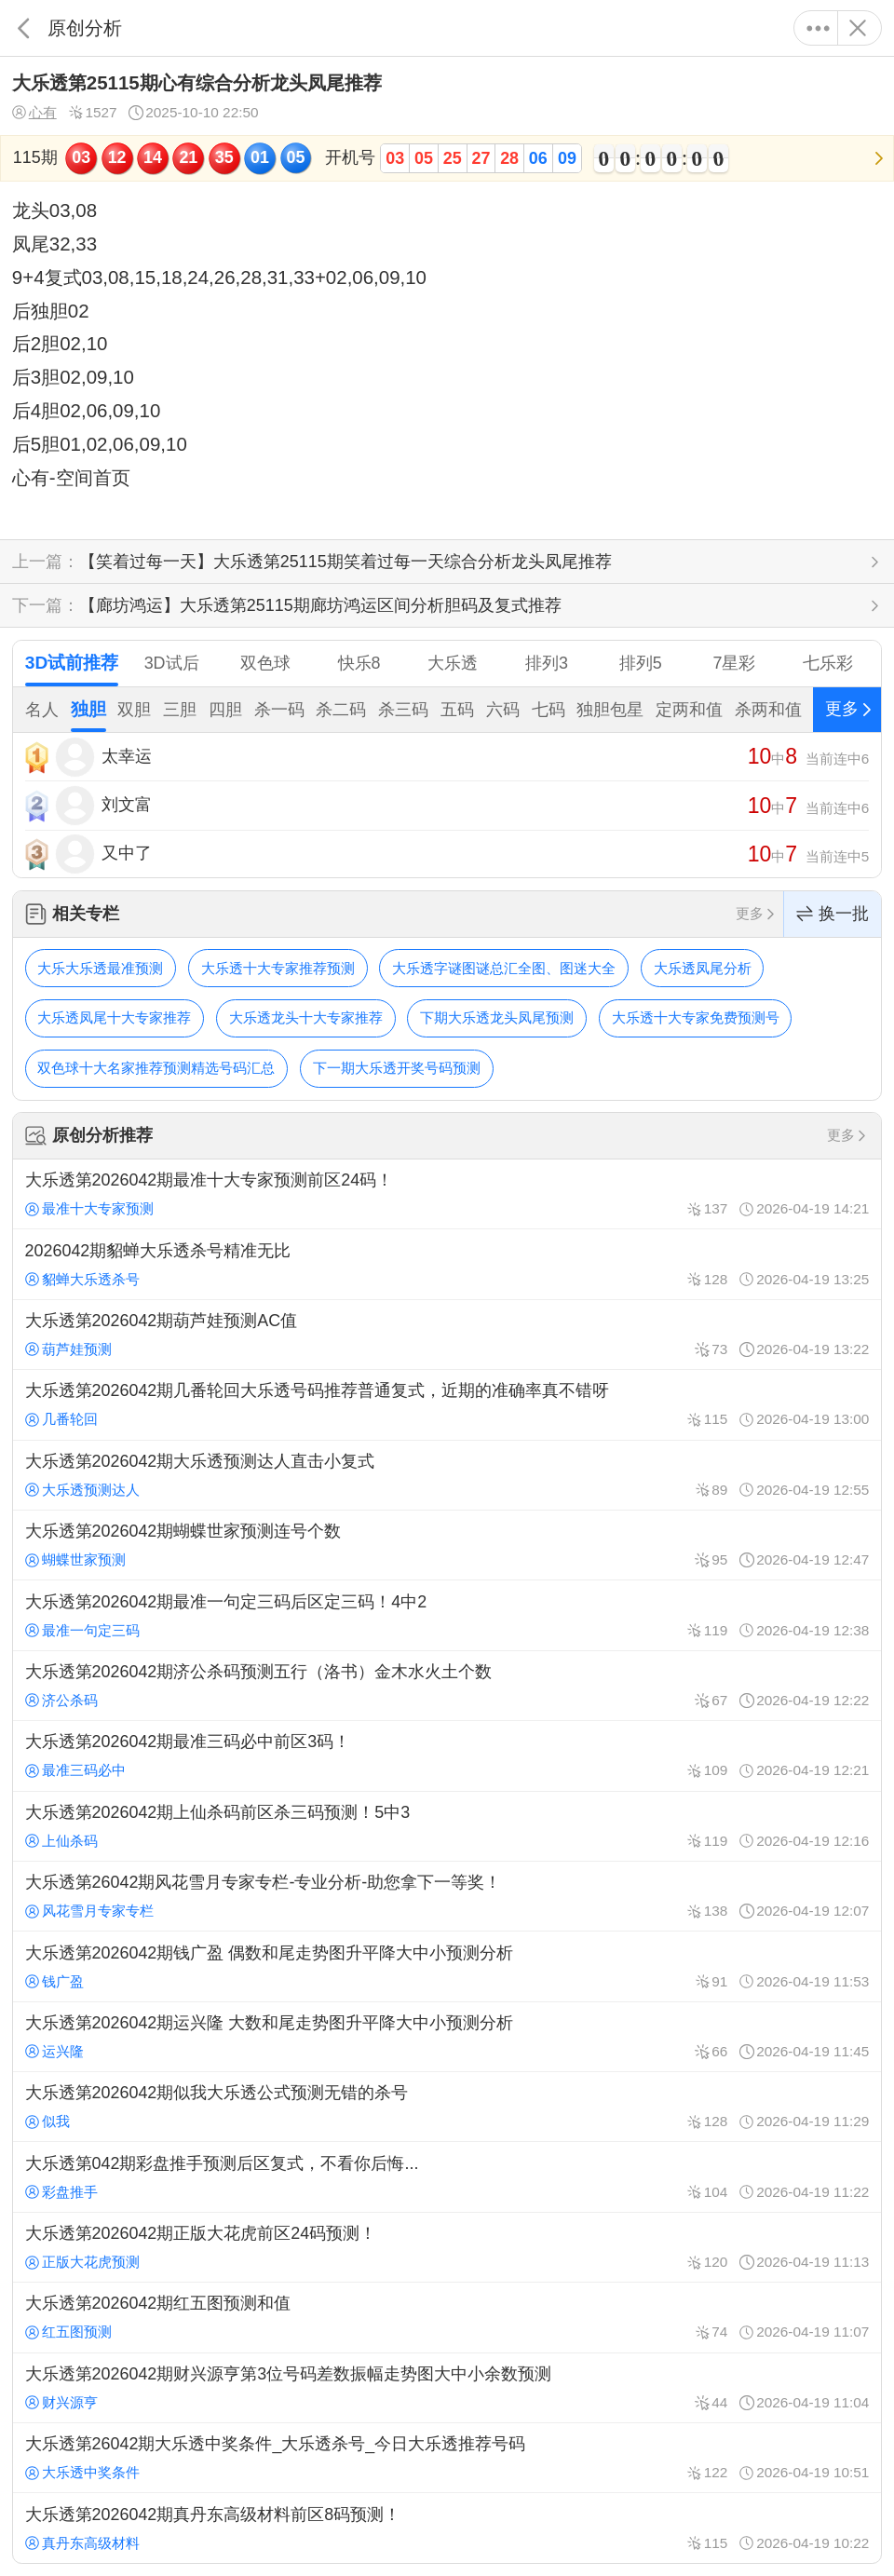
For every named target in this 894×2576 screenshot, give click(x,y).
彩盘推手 (61, 2192)
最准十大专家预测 (89, 1208)
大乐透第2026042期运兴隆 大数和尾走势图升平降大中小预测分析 (447, 2036)
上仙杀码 (61, 1841)
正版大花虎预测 (82, 2262)
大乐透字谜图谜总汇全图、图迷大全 (504, 968)
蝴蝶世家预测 (75, 1559)
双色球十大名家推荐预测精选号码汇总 (156, 1068)
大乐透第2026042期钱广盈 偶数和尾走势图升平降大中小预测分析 (447, 1966)
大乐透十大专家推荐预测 (278, 968)
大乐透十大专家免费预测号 (695, 1017)
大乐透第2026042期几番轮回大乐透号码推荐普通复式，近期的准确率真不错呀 (447, 1404)
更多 (818, 28)
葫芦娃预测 (68, 1349)
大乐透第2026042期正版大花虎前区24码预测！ (447, 2247)
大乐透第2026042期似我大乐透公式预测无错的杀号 (447, 2106)
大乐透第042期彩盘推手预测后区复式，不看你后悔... (447, 2176)
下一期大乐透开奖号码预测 (397, 1068)
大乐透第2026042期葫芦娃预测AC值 (447, 1334)
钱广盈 (54, 1981)
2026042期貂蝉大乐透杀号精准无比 (447, 1263)
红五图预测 (68, 2331)
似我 (47, 2121)
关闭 (857, 28)
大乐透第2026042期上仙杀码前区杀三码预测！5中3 (447, 1826)
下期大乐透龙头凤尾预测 (497, 1017)
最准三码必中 (75, 1770)
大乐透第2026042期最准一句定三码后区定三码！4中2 (447, 1614)
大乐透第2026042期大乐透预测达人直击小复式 (447, 1475)
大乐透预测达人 (82, 1490)
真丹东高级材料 (82, 2543)
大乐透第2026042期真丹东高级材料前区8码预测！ (447, 2527)
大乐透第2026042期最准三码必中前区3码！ (447, 1755)
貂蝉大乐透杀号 (82, 1279)
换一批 (832, 914)
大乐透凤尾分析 (703, 968)
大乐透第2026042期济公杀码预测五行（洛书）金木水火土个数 (447, 1685)
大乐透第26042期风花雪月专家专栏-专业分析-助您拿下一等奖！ (447, 1896)
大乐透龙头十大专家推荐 (306, 1017)
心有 (34, 112)
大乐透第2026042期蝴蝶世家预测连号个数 (447, 1545)
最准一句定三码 (82, 1630)
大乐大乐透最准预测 (100, 968)
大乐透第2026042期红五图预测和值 (447, 2317)
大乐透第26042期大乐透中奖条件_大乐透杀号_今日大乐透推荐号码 (447, 2457)
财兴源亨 (61, 2402)
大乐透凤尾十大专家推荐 (114, 1017)
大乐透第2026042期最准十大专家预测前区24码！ (447, 1193)
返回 (23, 28)
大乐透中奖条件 (82, 2472)
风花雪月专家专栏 (89, 1910)
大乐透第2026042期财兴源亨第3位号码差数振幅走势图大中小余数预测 (447, 2387)
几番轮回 (61, 1419)
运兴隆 (54, 2051)
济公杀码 (61, 1700)
